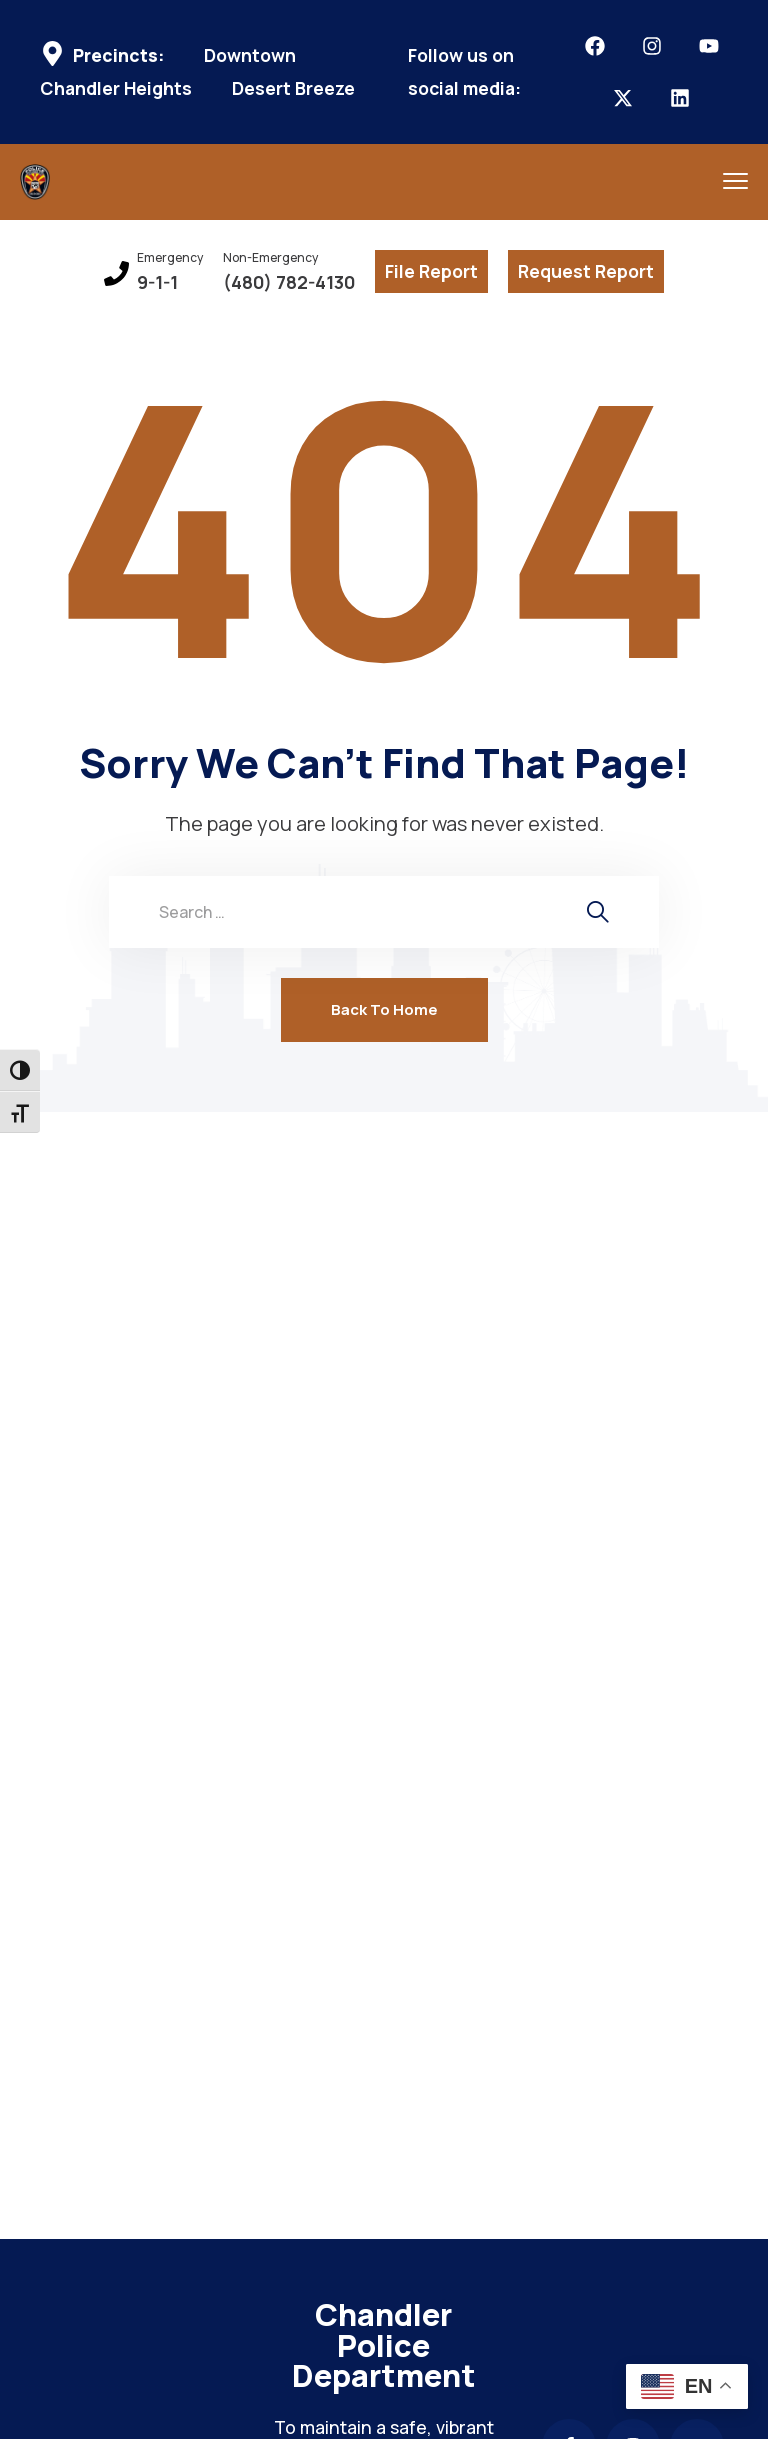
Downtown (250, 55)
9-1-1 (157, 282)
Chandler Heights (116, 88)
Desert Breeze (293, 88)
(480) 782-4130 (289, 282)
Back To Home (384, 1009)
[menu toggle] (735, 180)
